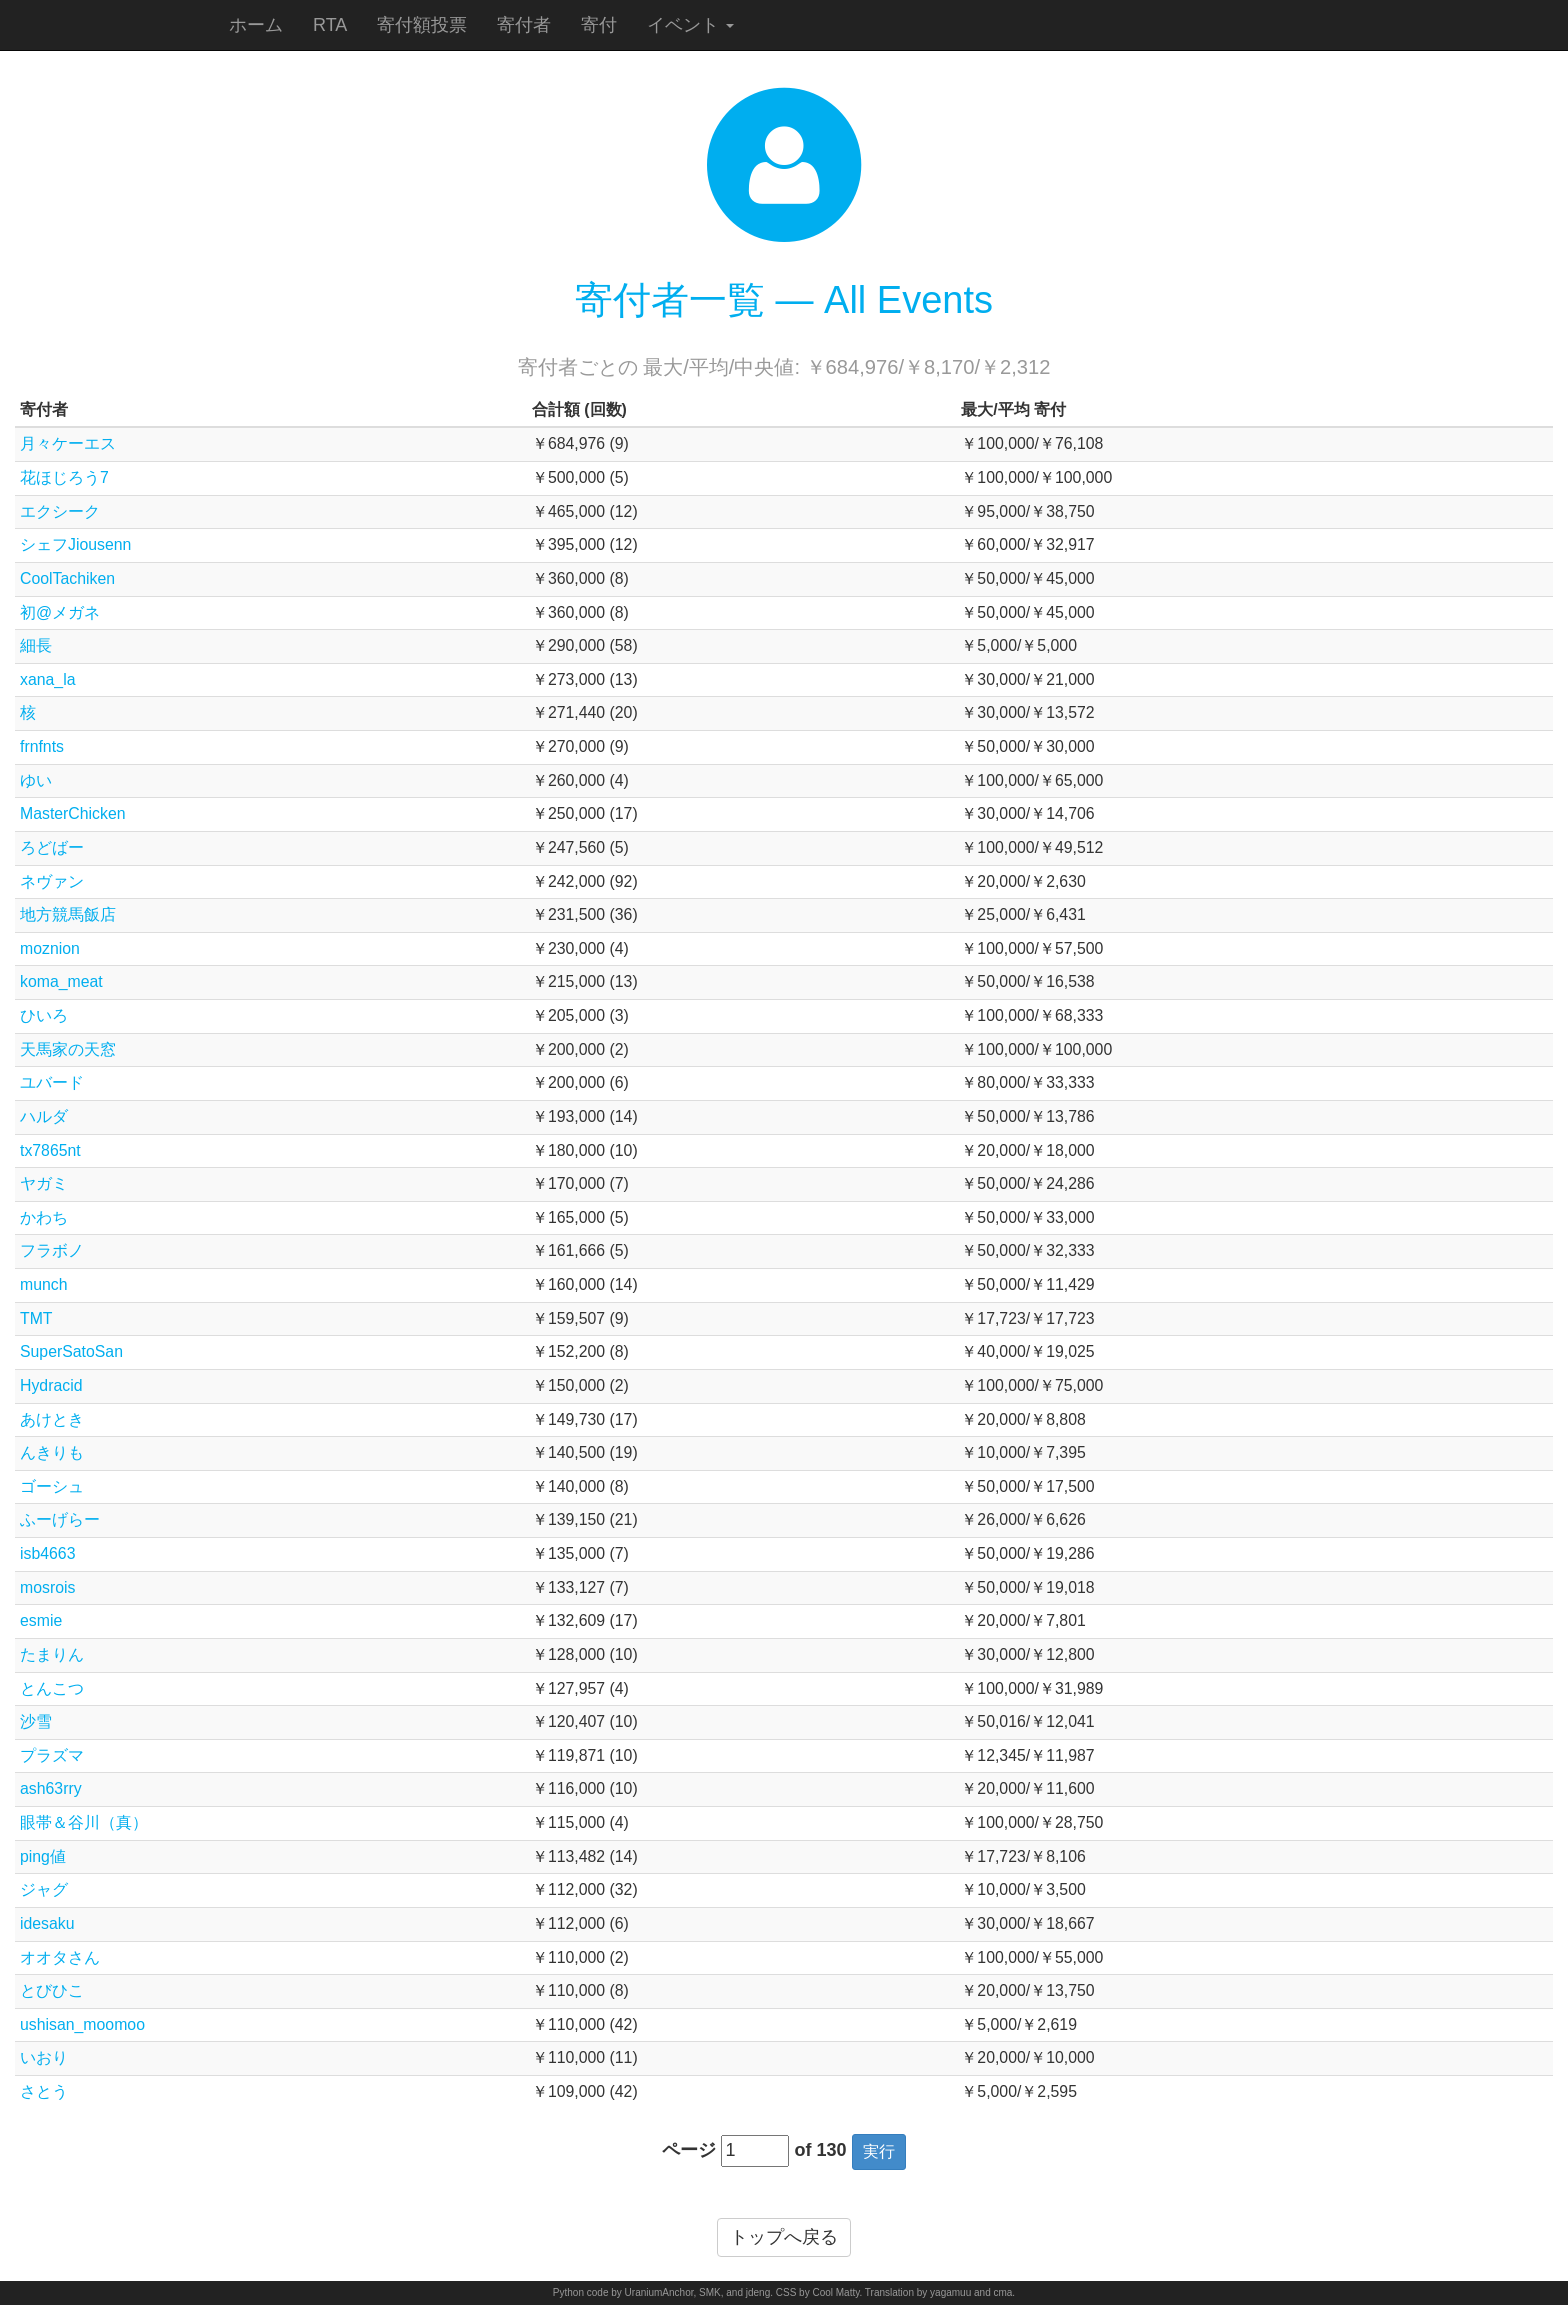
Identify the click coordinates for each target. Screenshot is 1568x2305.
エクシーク (60, 511)
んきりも (52, 1452)
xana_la (47, 679)
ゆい (36, 780)
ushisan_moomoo (82, 2024)
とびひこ (52, 1990)
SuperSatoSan (71, 1351)
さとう (44, 2091)
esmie (41, 1620)
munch (44, 1284)
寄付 (599, 25)
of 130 (820, 2150)
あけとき (52, 1419)
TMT (36, 1318)
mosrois (47, 1587)
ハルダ (44, 1116)
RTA (330, 25)
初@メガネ (60, 612)
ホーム (256, 25)
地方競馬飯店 (68, 914)
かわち (44, 1217)
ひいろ (44, 1015)
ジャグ (44, 1889)
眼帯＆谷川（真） (84, 1822)
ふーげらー (60, 1519)
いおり (44, 2057)
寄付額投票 (422, 25)
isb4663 (47, 1553)
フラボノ (52, 1250)
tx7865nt (50, 1150)
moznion (50, 948)
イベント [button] (690, 25)
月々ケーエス (68, 443)
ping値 (43, 1856)
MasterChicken (73, 813)
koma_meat (61, 981)
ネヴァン (52, 881)
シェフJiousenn (75, 544)
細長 (36, 645)
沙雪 (36, 1721)
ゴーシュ (52, 1486)
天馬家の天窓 (68, 1049)
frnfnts (42, 746)
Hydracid (51, 1385)
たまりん (52, 1654)
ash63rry (51, 1788)
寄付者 (524, 25)
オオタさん (60, 1957)
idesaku (47, 1923)
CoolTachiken (67, 578)
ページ (689, 2150)
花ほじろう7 (64, 477)
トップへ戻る (784, 2237)
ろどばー (52, 847)
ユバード (52, 1082)
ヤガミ (44, 1183)
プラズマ (52, 1755)
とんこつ (52, 1688)
